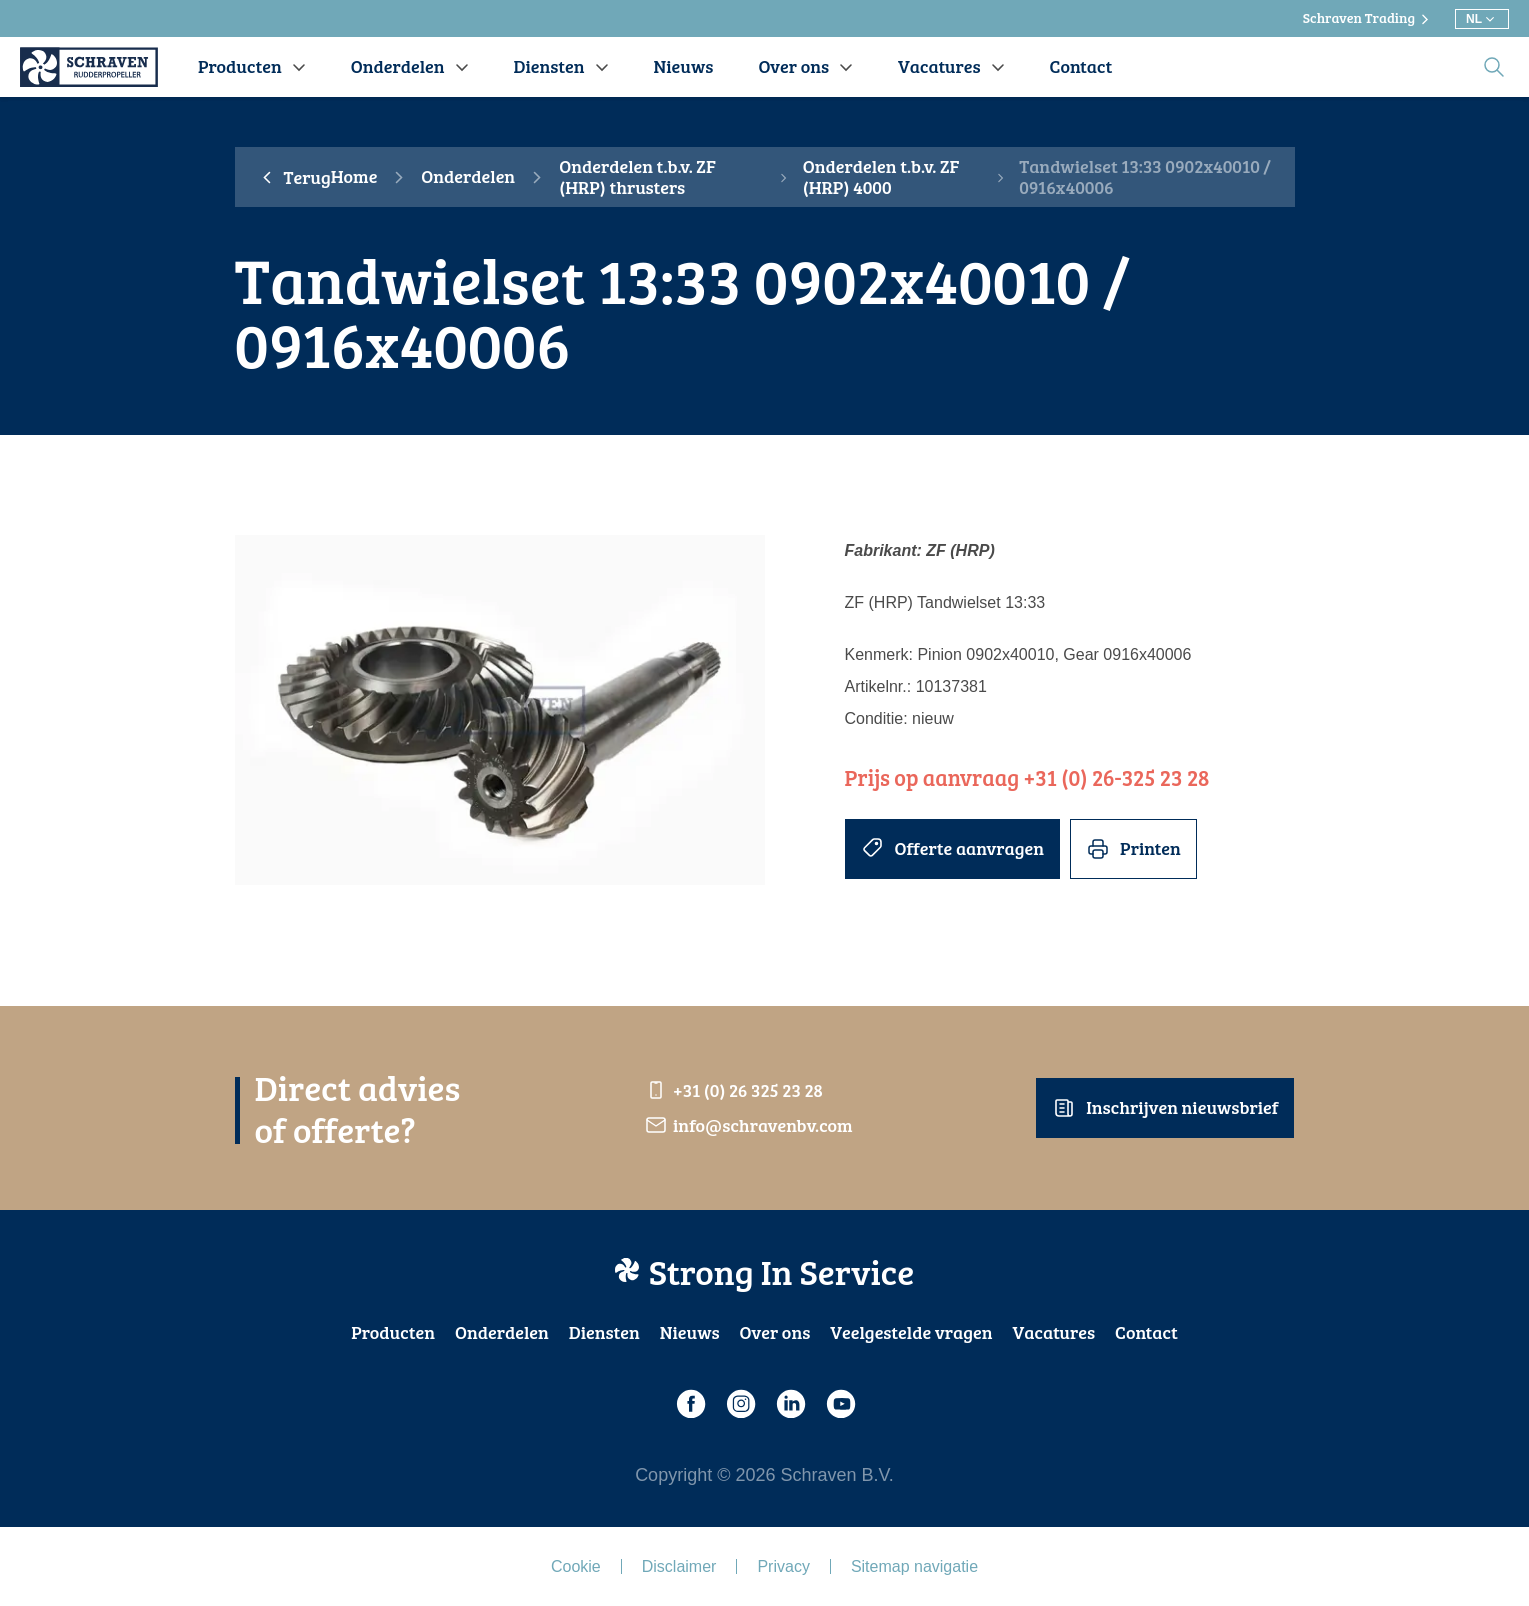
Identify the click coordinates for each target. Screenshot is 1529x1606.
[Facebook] (690, 1404)
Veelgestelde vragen (911, 1332)
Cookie (576, 1566)
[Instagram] (740, 1404)
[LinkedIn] (790, 1404)
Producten (393, 1332)
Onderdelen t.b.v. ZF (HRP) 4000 (881, 177)
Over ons (775, 1332)
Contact (1146, 1332)
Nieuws (690, 1332)
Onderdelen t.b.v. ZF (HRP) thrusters (637, 177)
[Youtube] (840, 1404)
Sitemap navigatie (914, 1566)
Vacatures (1054, 1332)
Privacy (783, 1566)
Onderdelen (468, 177)
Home (354, 177)
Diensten (604, 1332)
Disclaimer (679, 1566)
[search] (1494, 67)
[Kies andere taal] (1482, 19)
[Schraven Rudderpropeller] (89, 67)
